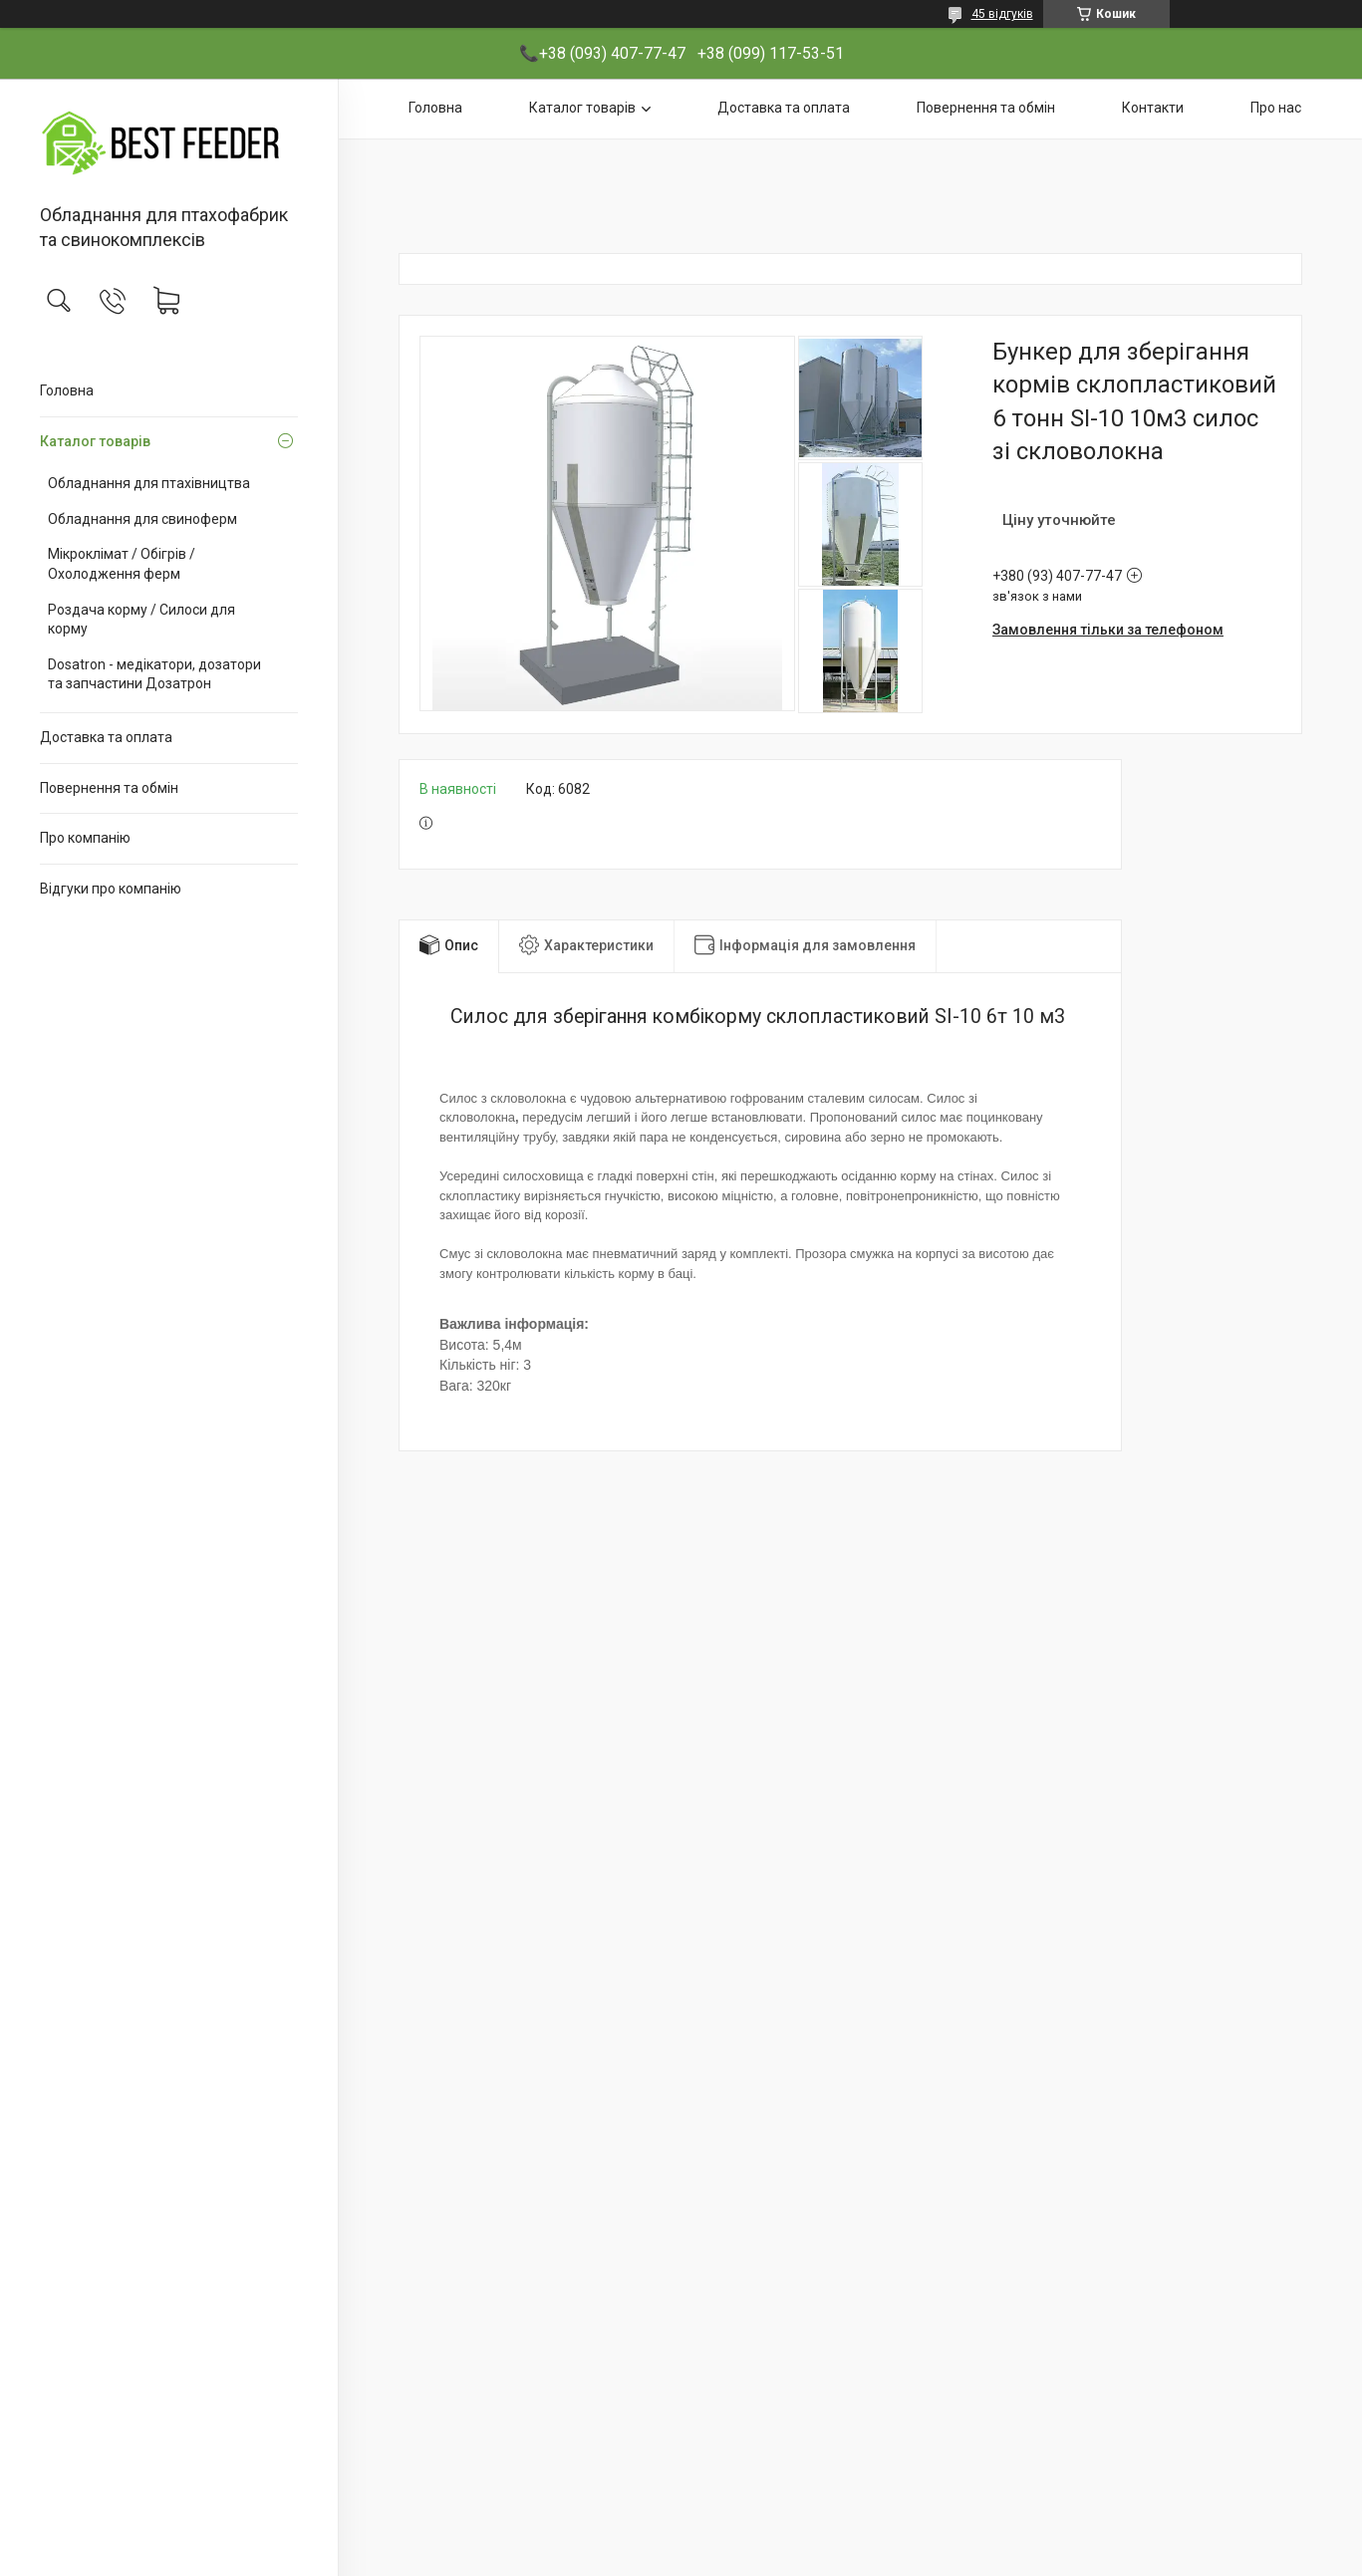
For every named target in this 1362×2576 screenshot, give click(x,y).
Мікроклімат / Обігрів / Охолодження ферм (121, 564)
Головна (67, 390)
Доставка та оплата (106, 737)
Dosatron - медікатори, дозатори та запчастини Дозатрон (154, 674)
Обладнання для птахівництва (149, 483)
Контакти (1153, 108)
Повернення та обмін (109, 788)
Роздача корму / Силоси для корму (141, 620)
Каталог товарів (95, 441)
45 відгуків (1002, 14)
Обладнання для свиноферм (142, 519)
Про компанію (85, 838)
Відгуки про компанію (110, 889)
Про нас (1275, 108)
